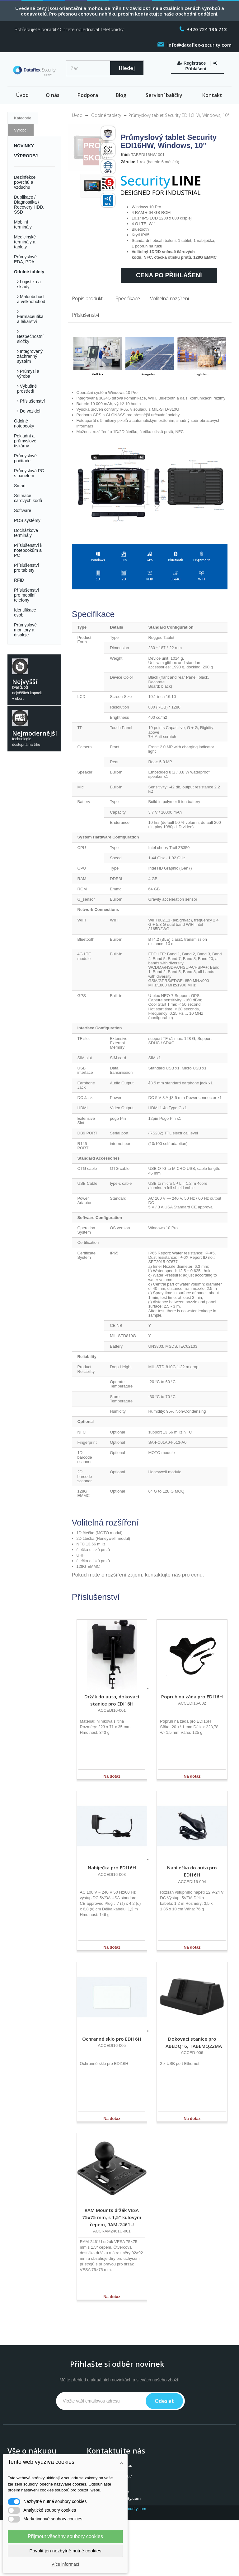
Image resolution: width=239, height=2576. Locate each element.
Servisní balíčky (164, 95)
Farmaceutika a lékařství (30, 319)
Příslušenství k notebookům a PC (28, 550)
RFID (19, 580)
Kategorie (22, 118)
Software (22, 510)
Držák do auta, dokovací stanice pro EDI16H (111, 1700)
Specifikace (127, 298)
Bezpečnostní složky (30, 339)
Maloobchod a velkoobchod (31, 299)
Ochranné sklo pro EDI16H (111, 2039)
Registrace (192, 63)
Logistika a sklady (29, 284)
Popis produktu (88, 298)
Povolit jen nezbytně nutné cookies (65, 2550)
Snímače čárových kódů (28, 498)
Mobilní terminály (23, 224)
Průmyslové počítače (25, 458)
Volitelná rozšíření (169, 298)
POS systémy (27, 520)
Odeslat (164, 2401)
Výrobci (20, 130)
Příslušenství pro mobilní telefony (26, 595)
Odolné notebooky (24, 423)
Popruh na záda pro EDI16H (192, 1696)
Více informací (65, 2564)
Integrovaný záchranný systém (30, 356)
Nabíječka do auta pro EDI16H (192, 1871)
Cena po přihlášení (169, 275)
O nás (52, 95)
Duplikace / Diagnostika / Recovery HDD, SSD (29, 205)
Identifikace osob (25, 612)
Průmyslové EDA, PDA (25, 259)
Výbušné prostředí (27, 389)
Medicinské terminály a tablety (25, 241)
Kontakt (212, 95)
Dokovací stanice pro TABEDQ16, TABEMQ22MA (192, 2042)
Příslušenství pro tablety (26, 568)
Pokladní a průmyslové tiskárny (25, 440)
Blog (121, 95)
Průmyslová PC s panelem (29, 473)
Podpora (87, 95)
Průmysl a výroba (28, 374)
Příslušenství (32, 401)
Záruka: (128, 161)
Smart (20, 485)
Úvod (22, 95)
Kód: (125, 154)
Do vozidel (29, 411)
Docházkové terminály (26, 533)
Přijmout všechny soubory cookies (65, 2536)
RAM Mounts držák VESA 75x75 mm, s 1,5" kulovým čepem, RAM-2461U (111, 2217)
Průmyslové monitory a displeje (25, 629)
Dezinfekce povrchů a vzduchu (24, 182)
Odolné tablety (29, 271)
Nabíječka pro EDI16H (112, 1867)
